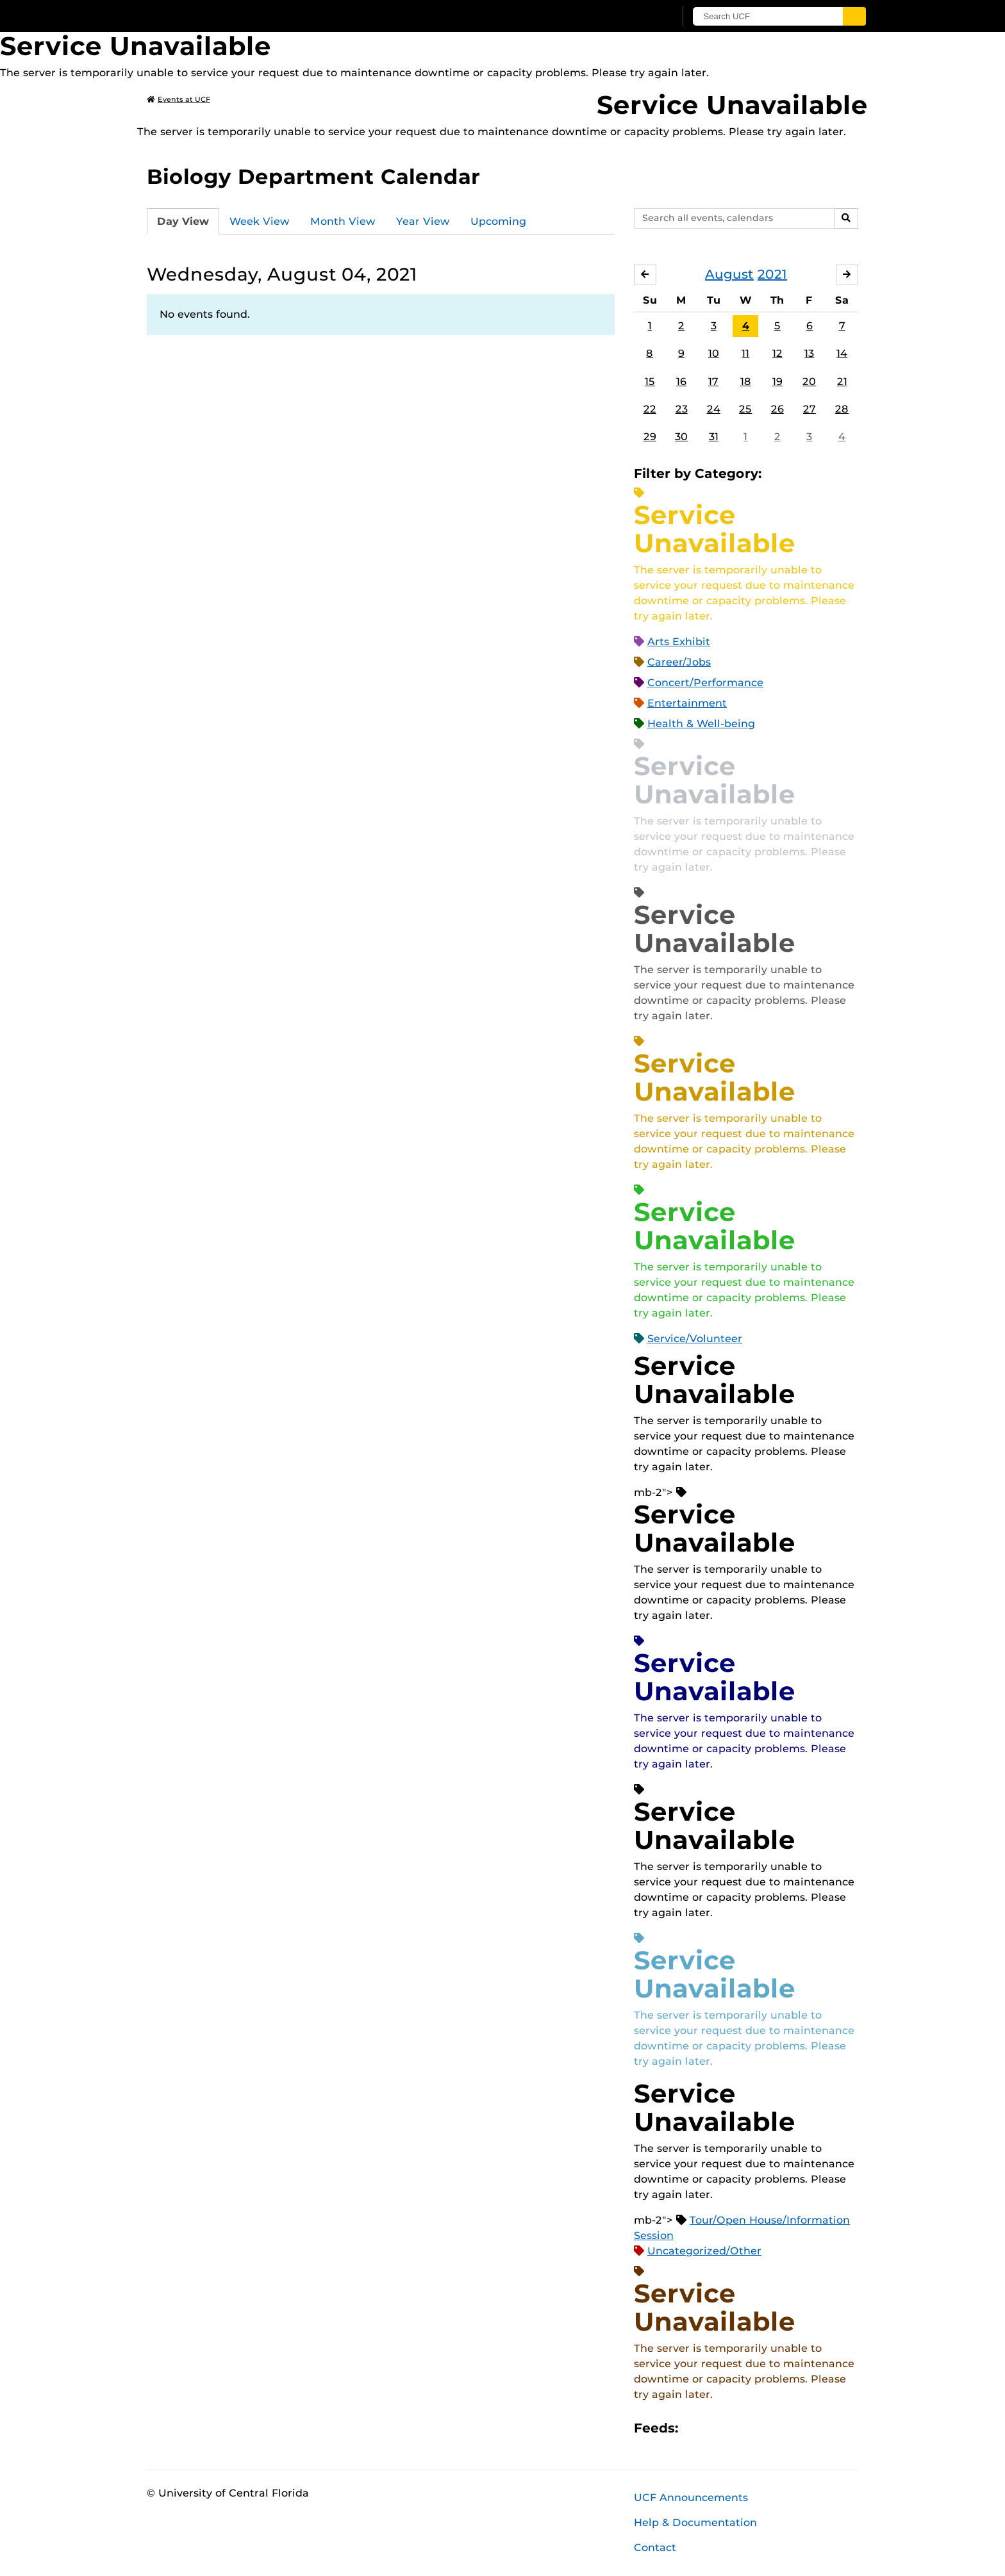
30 (681, 437)
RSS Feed (738, 2428)
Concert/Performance (705, 683)
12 (777, 354)
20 (809, 381)
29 (650, 437)
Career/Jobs (679, 662)
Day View (183, 221)
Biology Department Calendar (313, 176)
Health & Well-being (701, 724)
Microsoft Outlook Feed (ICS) (716, 2428)
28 (842, 409)
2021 (772, 274)
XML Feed (760, 2428)
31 (713, 437)
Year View (423, 221)
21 (842, 381)
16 (681, 381)
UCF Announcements (691, 2497)
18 (745, 381)
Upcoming (498, 221)
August (729, 274)
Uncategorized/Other (704, 2251)
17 (713, 381)
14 (841, 354)
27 (809, 409)
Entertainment (687, 703)
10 (713, 354)
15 (650, 381)
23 (682, 409)
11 (745, 354)
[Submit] (856, 16)
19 (777, 381)
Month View (343, 221)
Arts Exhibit (678, 642)
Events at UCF (178, 99)
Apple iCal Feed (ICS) (695, 2428)
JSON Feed (782, 2428)
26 (777, 409)
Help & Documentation (695, 2522)
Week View (259, 221)
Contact (655, 2547)
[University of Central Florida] (240, 16)
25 (745, 409)
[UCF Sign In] (635, 17)
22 (650, 409)
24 (713, 409)
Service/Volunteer (694, 1339)
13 (809, 354)
